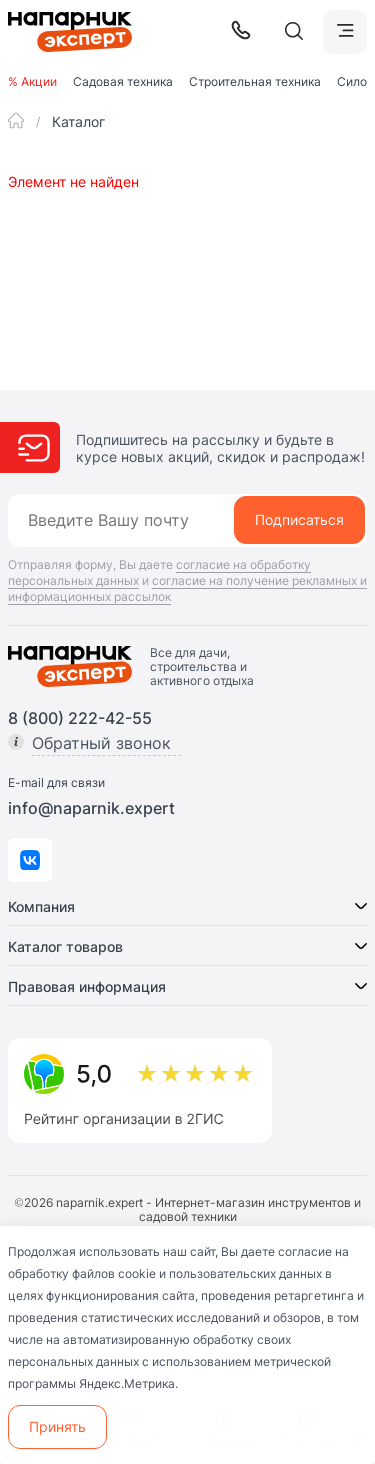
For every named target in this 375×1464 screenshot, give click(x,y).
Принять (57, 1426)
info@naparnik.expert (91, 808)
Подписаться (299, 519)
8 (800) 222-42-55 (80, 718)
